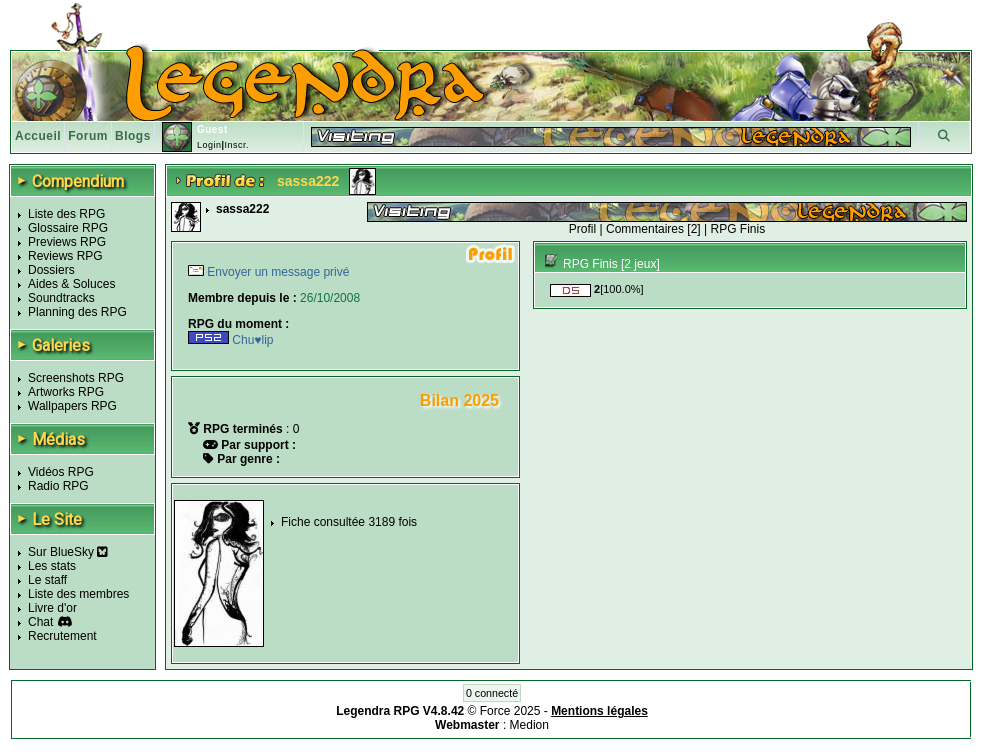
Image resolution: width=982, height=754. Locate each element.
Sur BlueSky (68, 552)
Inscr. (236, 145)
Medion (529, 725)
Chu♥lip (230, 340)
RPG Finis (737, 229)
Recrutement (62, 636)
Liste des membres (78, 594)
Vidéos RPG (61, 472)
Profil (582, 229)
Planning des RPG (77, 312)
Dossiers (51, 270)
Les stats (52, 566)
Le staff (47, 580)
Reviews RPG (65, 256)
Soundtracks (61, 298)
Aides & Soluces (71, 284)
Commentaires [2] (653, 229)
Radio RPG (58, 486)
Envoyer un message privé (276, 272)
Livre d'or (52, 608)
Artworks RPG (66, 392)
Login (209, 145)
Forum (88, 136)
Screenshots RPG (76, 378)
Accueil (38, 136)
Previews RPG (67, 242)
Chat (40, 622)
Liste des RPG (66, 214)
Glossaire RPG (68, 228)
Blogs (133, 136)
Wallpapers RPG (72, 406)
